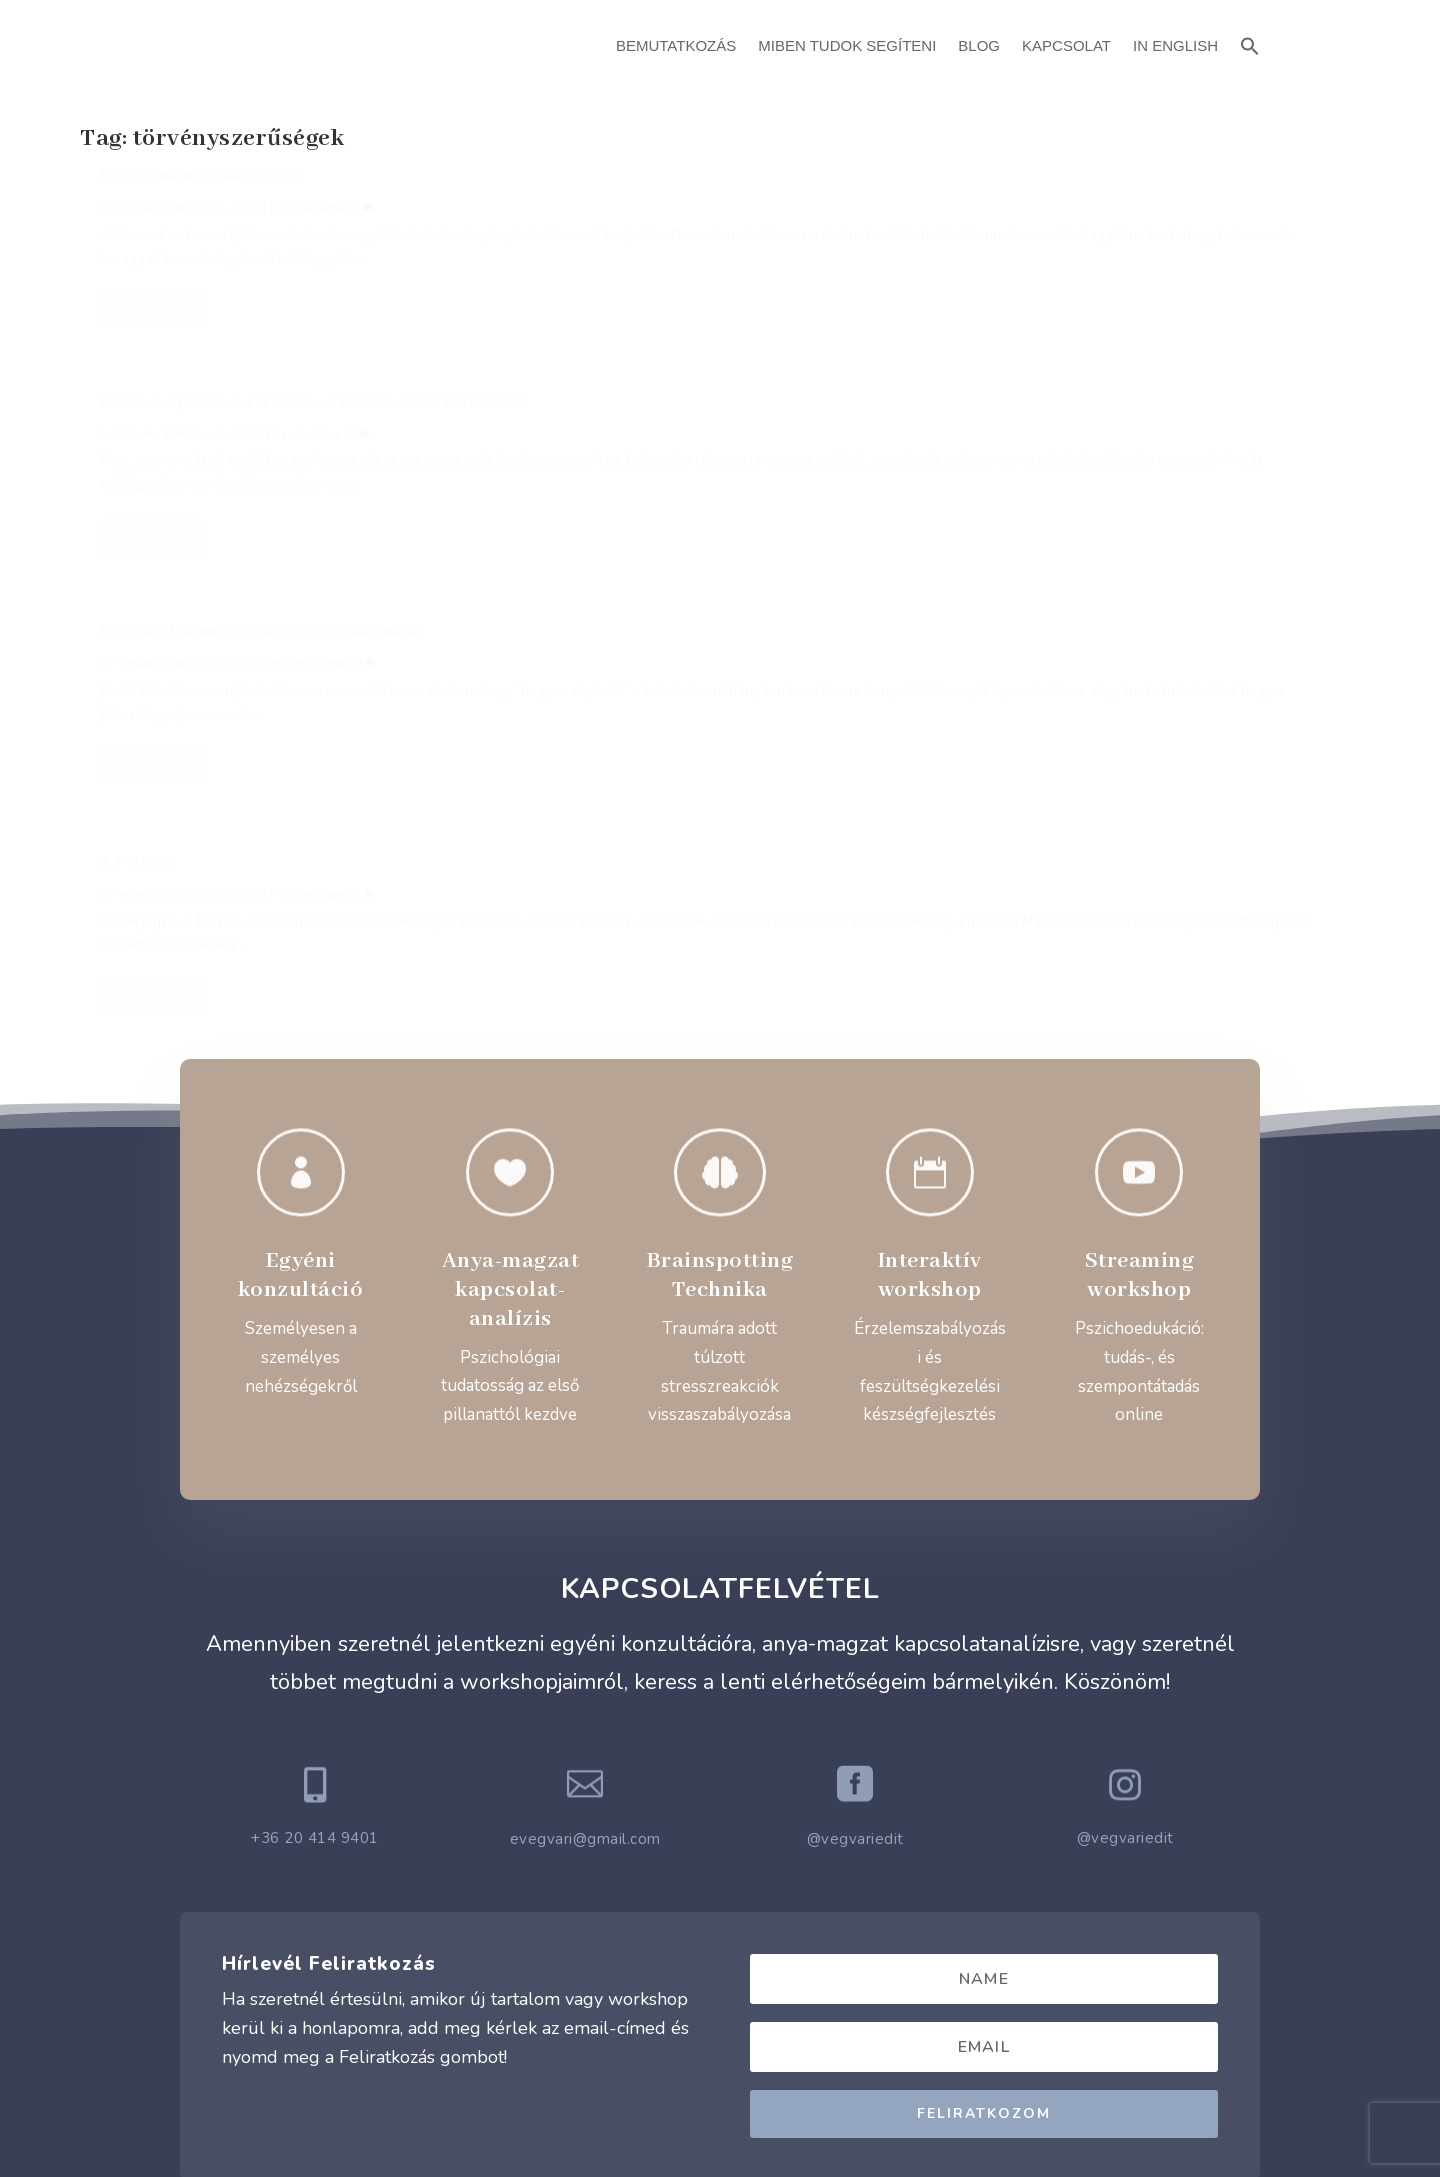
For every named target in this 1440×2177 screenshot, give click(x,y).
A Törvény (137, 497)
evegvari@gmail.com (585, 1503)
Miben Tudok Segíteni (847, 45)
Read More (152, 403)
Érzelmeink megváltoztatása (202, 198)
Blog (979, 45)
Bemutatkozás (676, 45)
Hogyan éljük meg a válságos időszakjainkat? (1116, 198)
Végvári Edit (151, 230)
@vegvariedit (855, 1503)
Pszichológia (306, 230)
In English (1175, 45)
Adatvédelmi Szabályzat (720, 1982)
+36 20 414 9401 (315, 1502)
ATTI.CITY (751, 2115)
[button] (1250, 43)
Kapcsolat (1066, 45)
